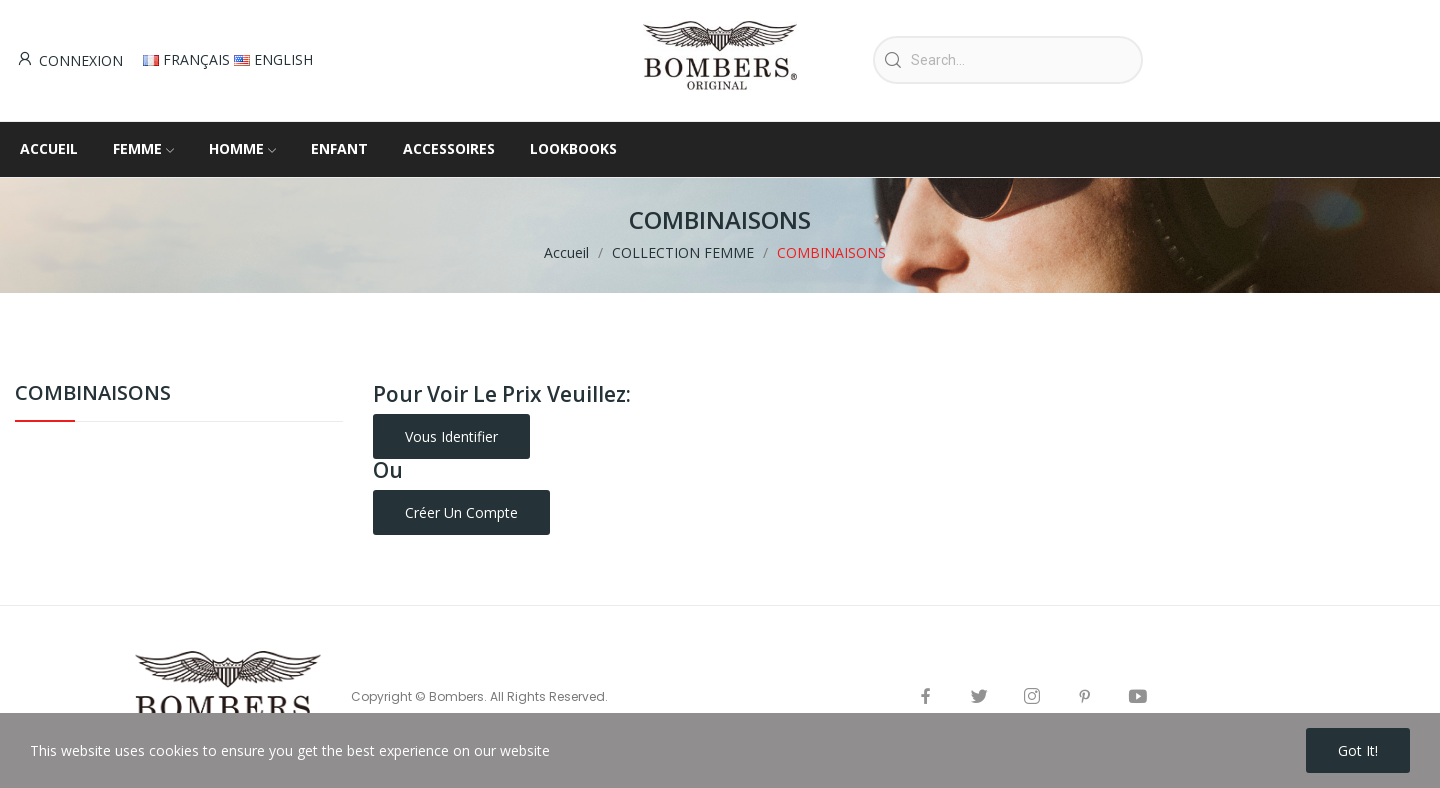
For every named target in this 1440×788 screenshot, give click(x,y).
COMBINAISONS (93, 394)
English (273, 59)
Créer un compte (461, 512)
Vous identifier (451, 436)
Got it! (1358, 750)
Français (188, 59)
